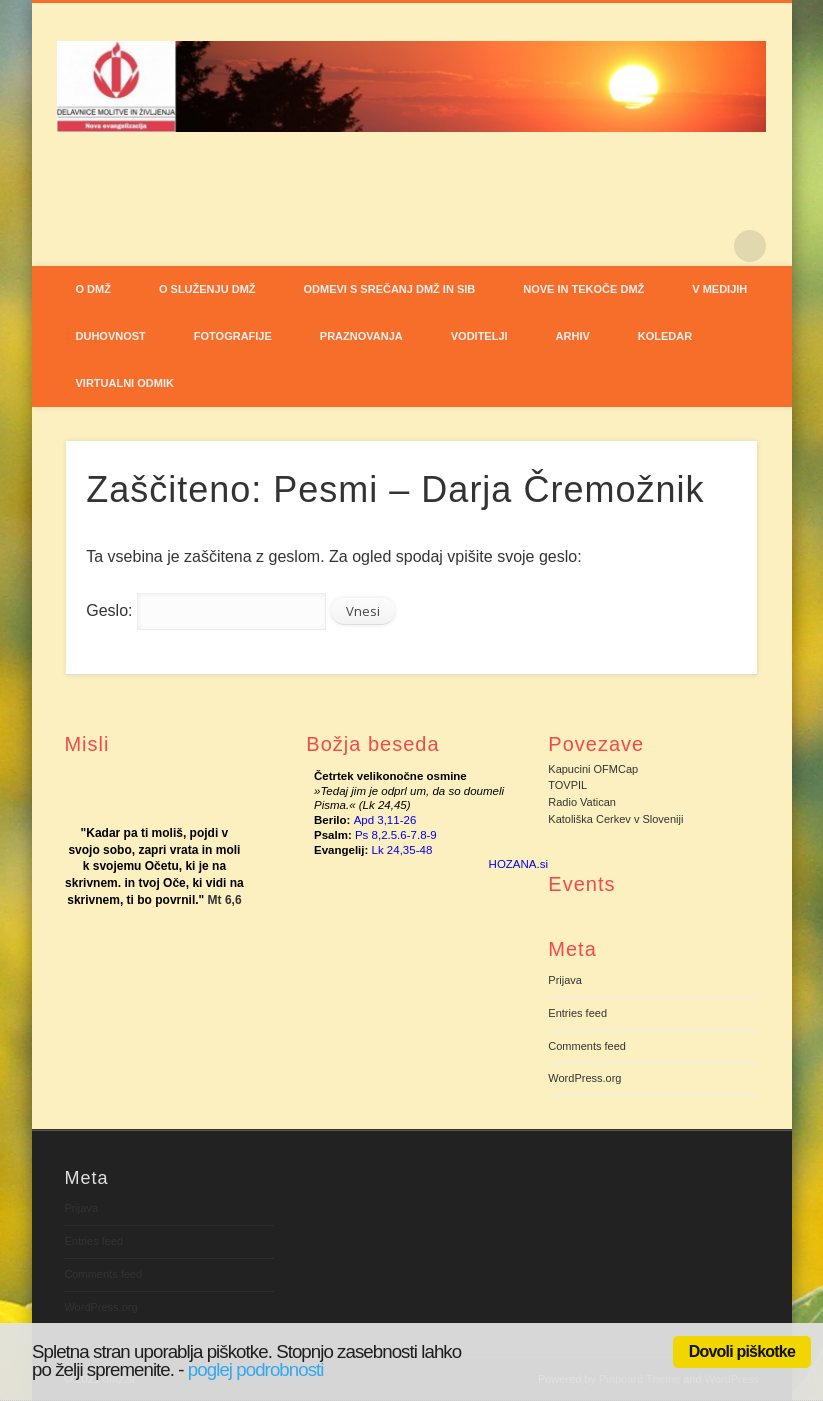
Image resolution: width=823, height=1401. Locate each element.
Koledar (665, 336)
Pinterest (709, 246)
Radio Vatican (582, 802)
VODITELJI (479, 336)
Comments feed (587, 1046)
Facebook (668, 246)
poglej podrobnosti (256, 1369)
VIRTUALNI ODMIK (125, 383)
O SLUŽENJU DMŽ (207, 289)
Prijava (565, 980)
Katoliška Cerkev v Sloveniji (615, 819)
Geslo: (206, 610)
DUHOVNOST (111, 336)
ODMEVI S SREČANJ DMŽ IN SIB (390, 289)
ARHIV (573, 336)
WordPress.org (584, 1078)
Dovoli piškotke (742, 1351)
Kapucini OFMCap (593, 769)
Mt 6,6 (225, 900)
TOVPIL (567, 785)
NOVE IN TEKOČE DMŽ (583, 289)
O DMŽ (93, 289)
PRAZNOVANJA (361, 336)
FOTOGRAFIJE (233, 336)
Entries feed (577, 1013)
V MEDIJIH (719, 289)
